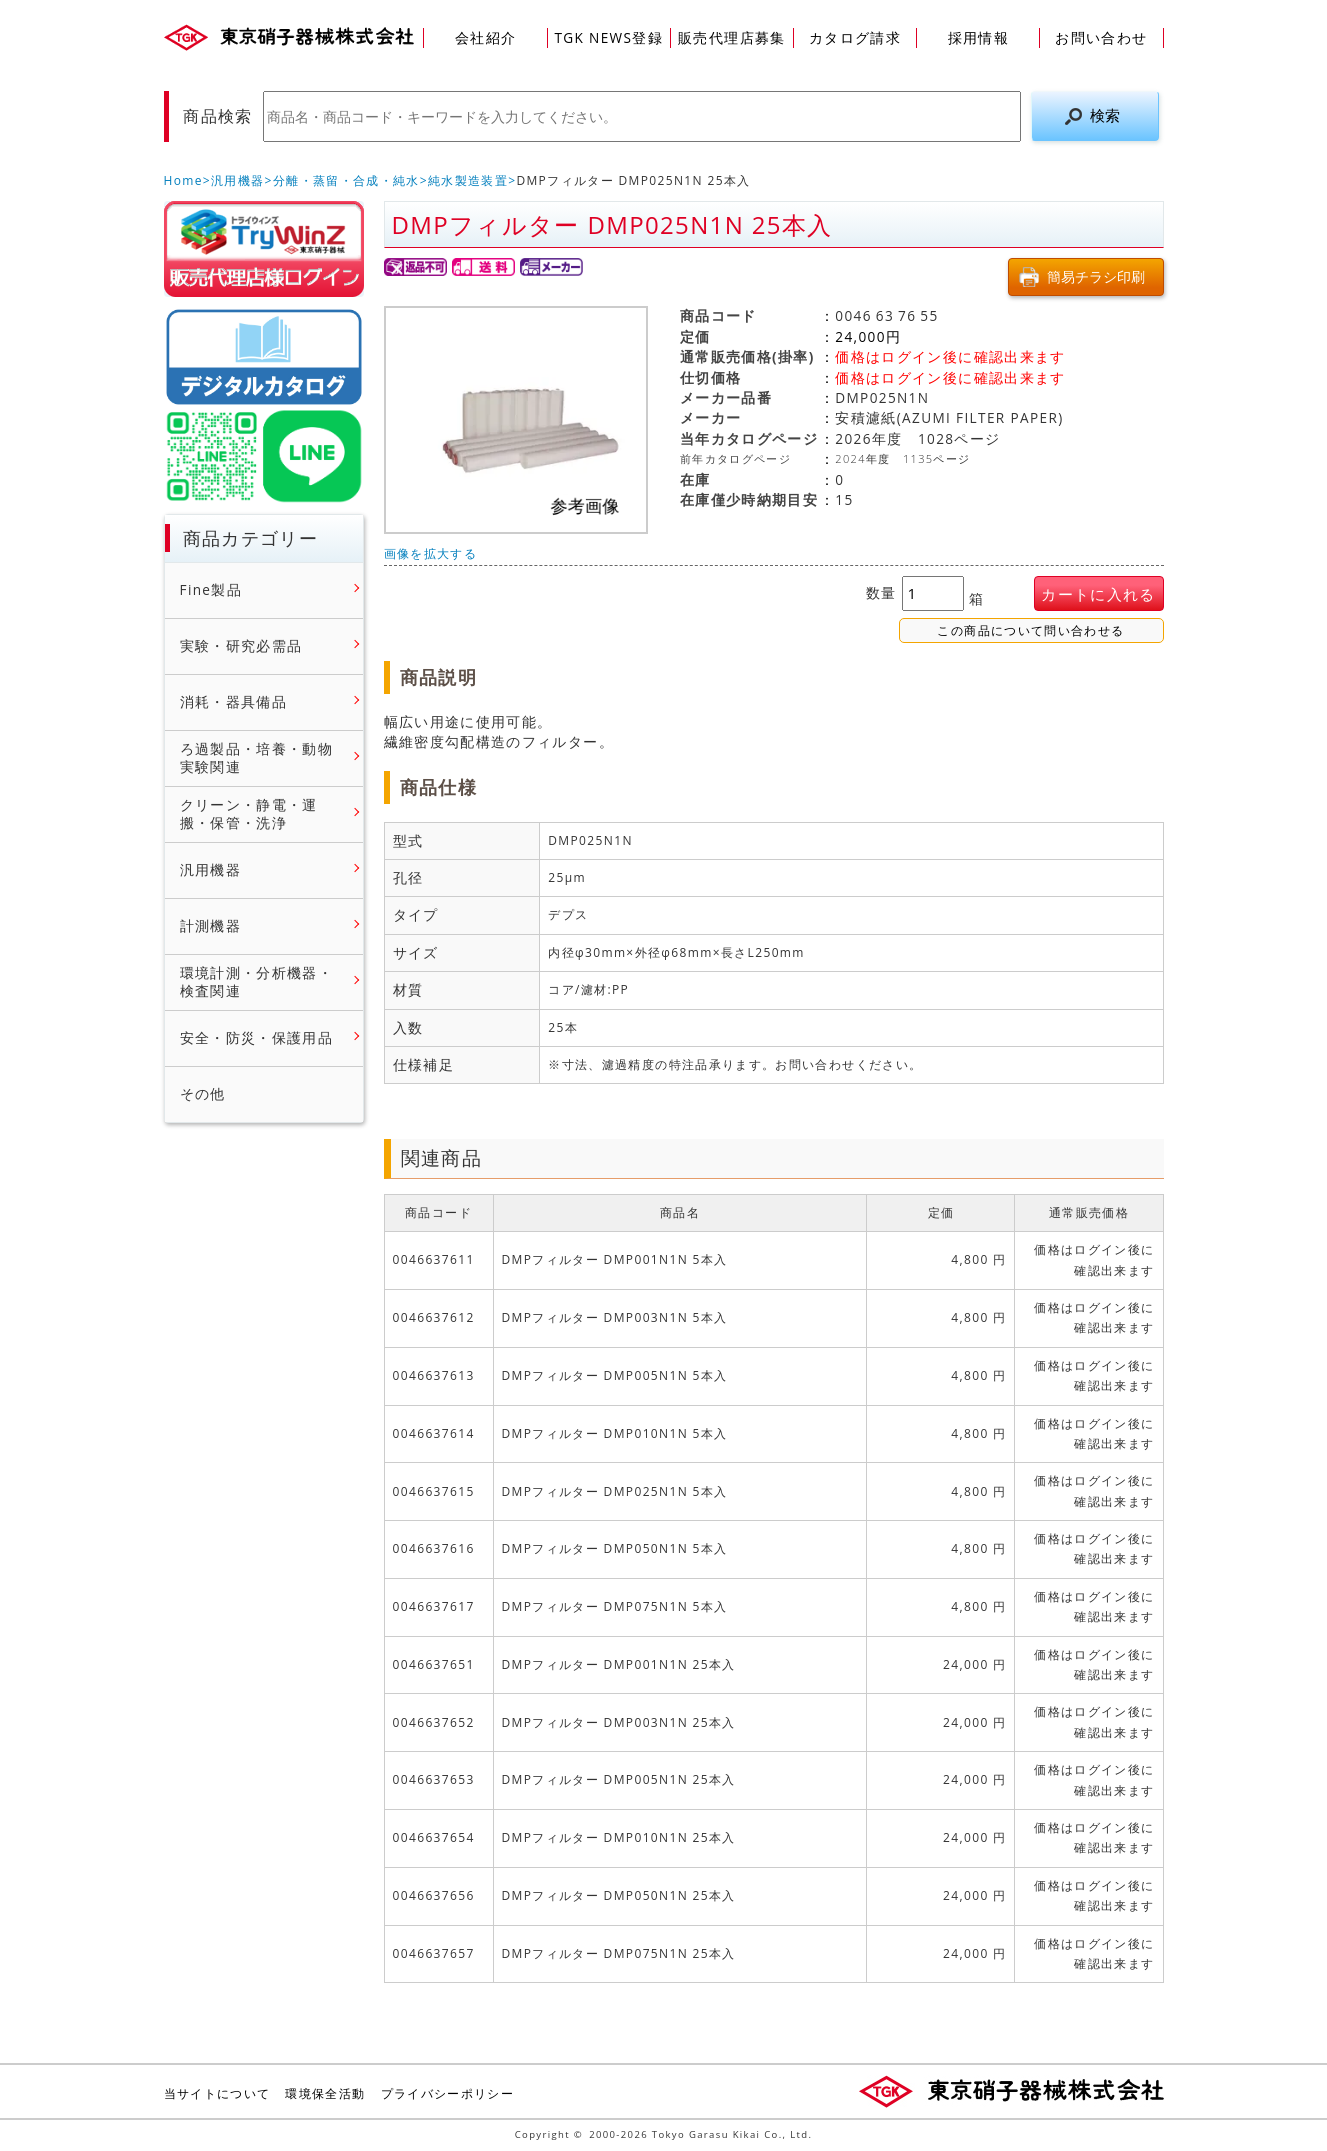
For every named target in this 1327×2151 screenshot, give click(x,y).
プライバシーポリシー (448, 2093)
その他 (203, 1094)
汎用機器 (237, 180)
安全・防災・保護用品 (257, 1038)
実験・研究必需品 (241, 646)
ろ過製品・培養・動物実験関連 (257, 758)
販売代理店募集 (732, 37)
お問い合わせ (1101, 37)
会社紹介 (485, 37)
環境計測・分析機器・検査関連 (257, 982)
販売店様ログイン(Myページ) (264, 249)
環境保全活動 (325, 2093)
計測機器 (210, 926)
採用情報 (978, 37)
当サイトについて (217, 2093)
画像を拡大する (431, 553)
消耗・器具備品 (234, 702)
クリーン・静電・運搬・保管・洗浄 (249, 814)
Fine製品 (211, 590)
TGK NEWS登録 (608, 37)
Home (183, 180)
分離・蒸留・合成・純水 (346, 180)
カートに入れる (1098, 594)
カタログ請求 (855, 37)
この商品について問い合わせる (1030, 631)
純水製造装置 (468, 180)
